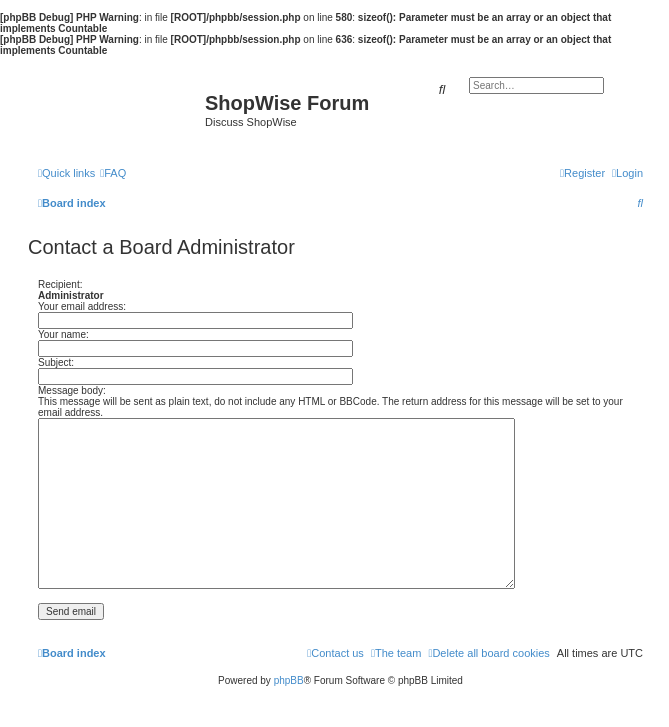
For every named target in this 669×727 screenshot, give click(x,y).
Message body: (72, 390)
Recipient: (60, 284)
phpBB (289, 680)
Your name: (63, 334)
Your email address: (82, 306)
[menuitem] (113, 173)
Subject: (56, 362)
